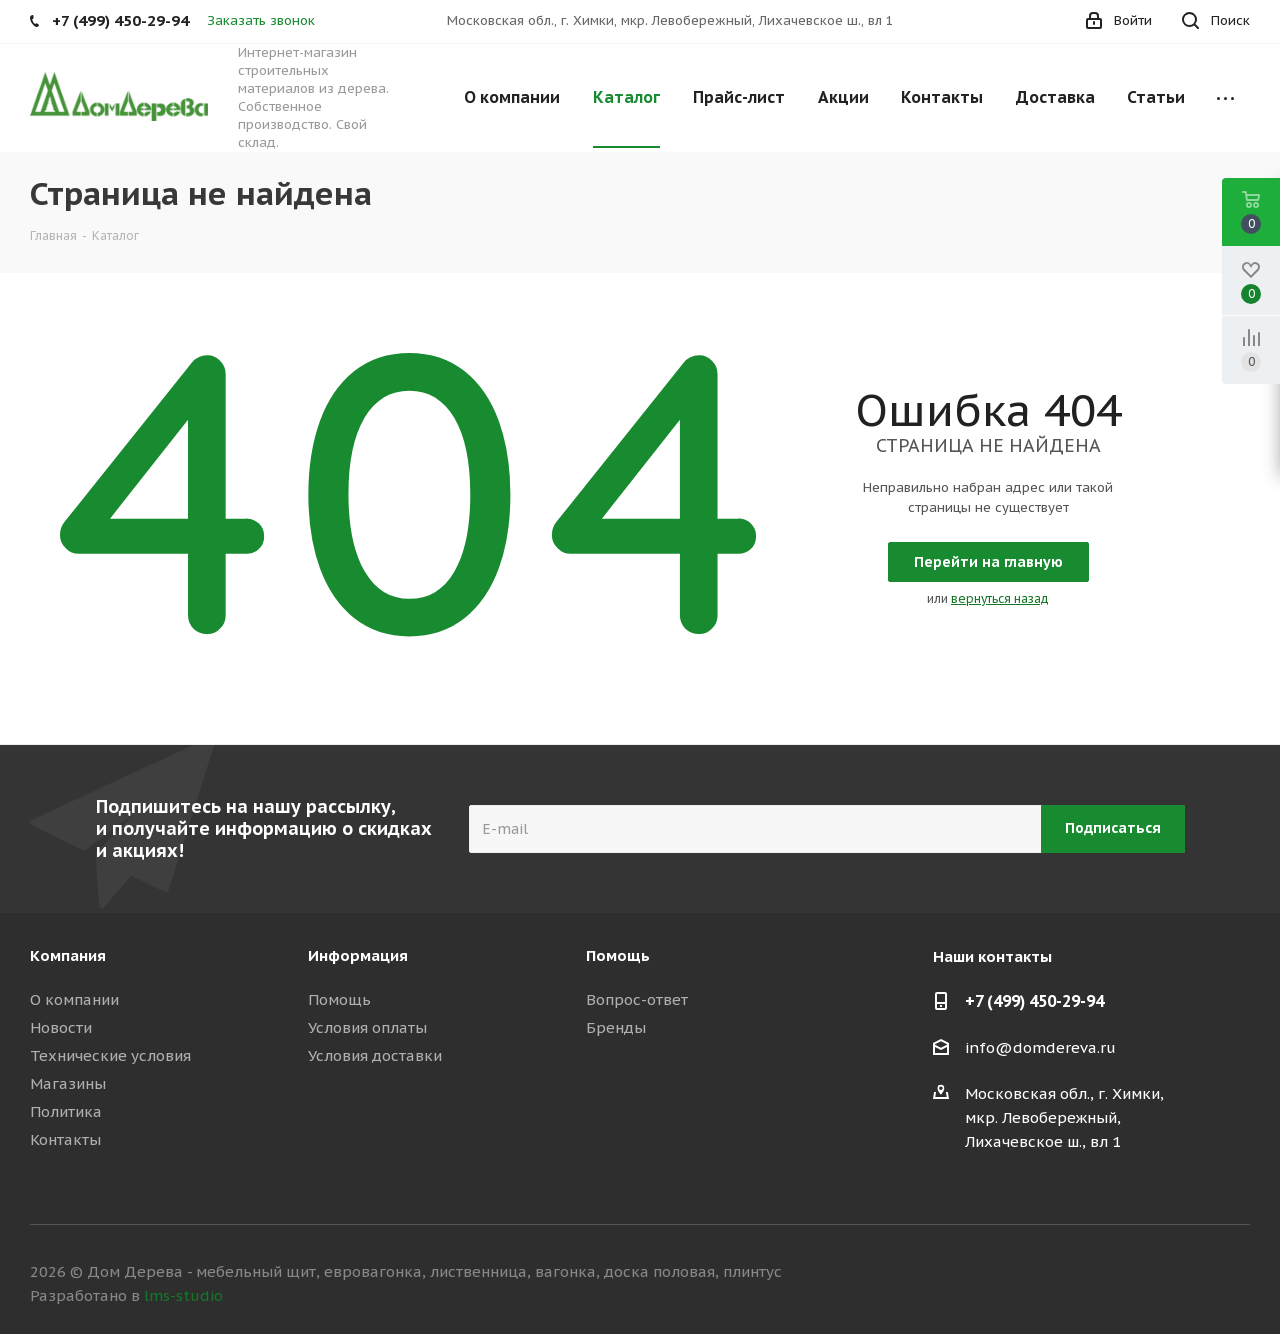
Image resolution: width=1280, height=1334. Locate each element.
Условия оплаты (367, 1027)
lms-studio (183, 1295)
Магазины (68, 1083)
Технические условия (110, 1055)
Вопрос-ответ (637, 999)
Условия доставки (375, 1055)
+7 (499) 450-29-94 (1034, 1001)
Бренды (616, 1027)
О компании (74, 999)
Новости (61, 1027)
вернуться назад (1000, 598)
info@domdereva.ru (1040, 1047)
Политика (66, 1111)
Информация (358, 955)
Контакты (65, 1139)
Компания (68, 955)
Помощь (339, 999)
